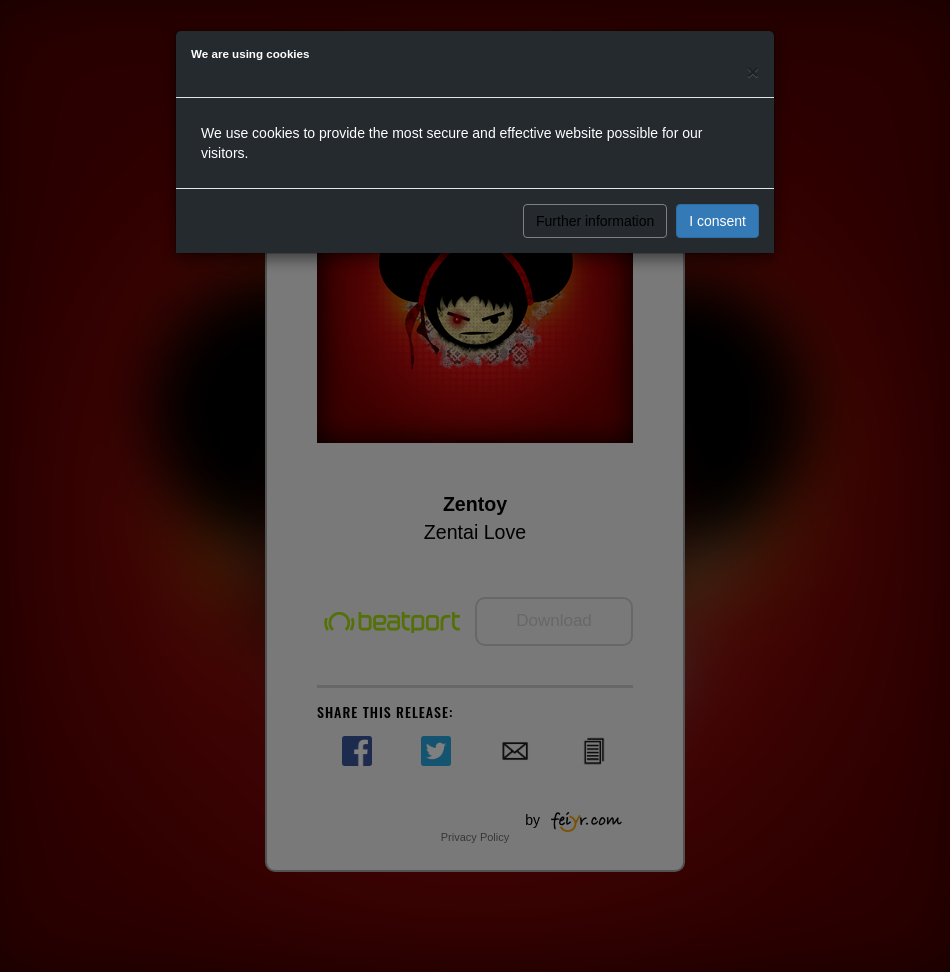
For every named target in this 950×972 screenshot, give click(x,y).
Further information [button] (595, 221)
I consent (717, 221)
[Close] (753, 71)
